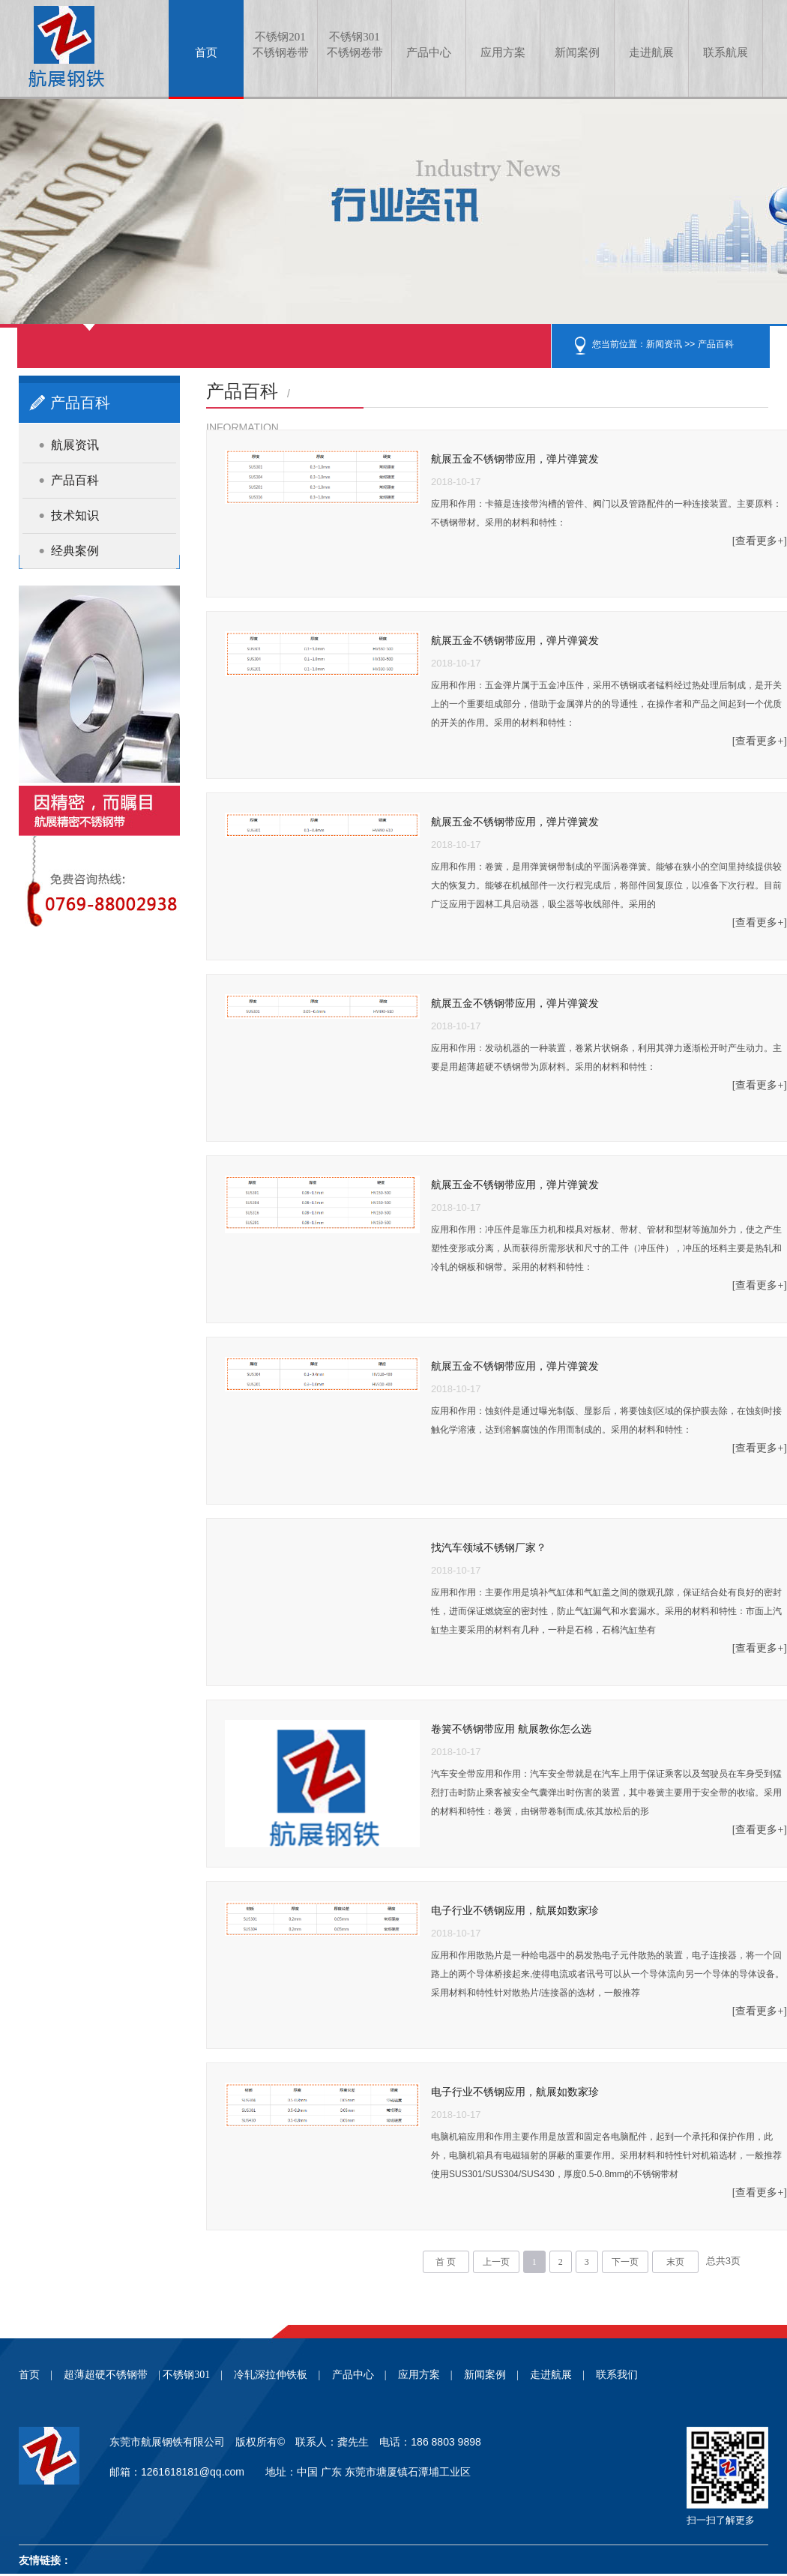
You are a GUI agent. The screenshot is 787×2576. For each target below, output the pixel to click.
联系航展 (725, 52)
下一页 (625, 2262)
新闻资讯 (664, 344)
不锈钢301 (354, 46)
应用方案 (502, 52)
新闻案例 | (491, 2374)
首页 (206, 52)
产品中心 (428, 52)
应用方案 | (425, 2374)
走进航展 (651, 52)
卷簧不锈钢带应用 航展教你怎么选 (511, 1729)
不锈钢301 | (193, 2374)
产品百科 (716, 344)
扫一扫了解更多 (721, 2520)
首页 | (35, 2374)
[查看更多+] (759, 541)
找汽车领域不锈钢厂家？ (488, 1547)
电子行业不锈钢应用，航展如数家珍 (515, 1910)
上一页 (496, 2262)
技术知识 (75, 515)
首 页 (445, 2262)
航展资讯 (75, 445)
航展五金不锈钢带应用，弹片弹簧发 (515, 459)
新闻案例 (577, 52)
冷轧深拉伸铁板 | (277, 2374)
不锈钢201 (280, 46)
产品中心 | (359, 2374)
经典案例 (75, 550)
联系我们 (617, 2374)
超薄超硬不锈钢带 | (112, 2374)
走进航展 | (557, 2374)
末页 (675, 2262)
